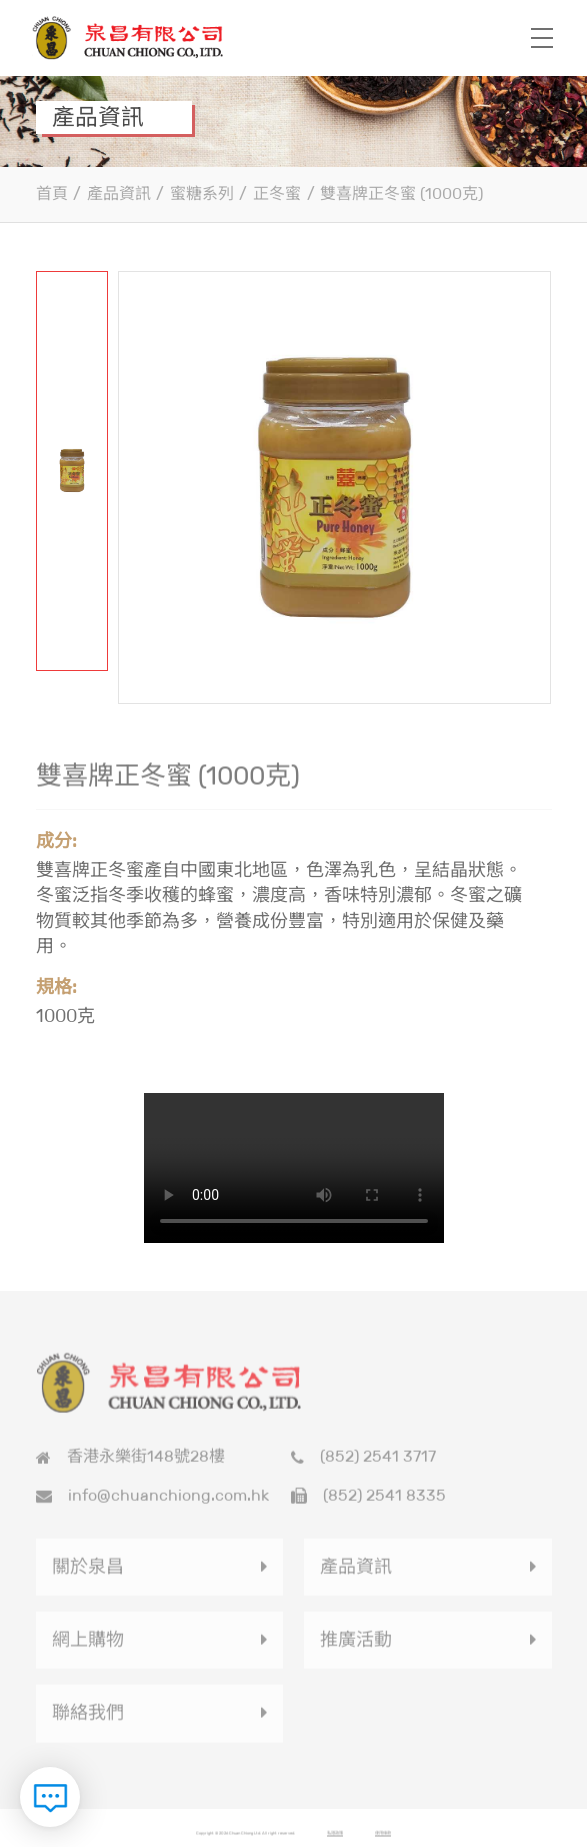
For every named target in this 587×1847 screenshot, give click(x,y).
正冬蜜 (277, 193)
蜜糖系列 (202, 193)
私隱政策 (335, 1838)
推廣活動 (356, 1646)
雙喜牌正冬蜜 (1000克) (401, 193)
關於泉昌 (88, 1573)
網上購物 (88, 1646)
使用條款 (383, 1838)
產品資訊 (119, 193)
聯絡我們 (88, 1719)
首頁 (52, 193)
